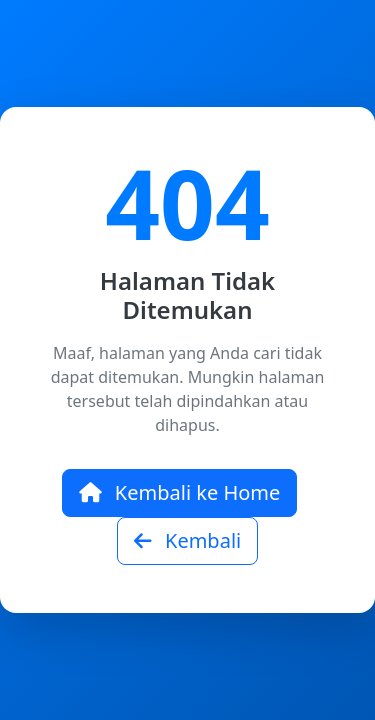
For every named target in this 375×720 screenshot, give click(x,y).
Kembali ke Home (180, 492)
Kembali (187, 540)
